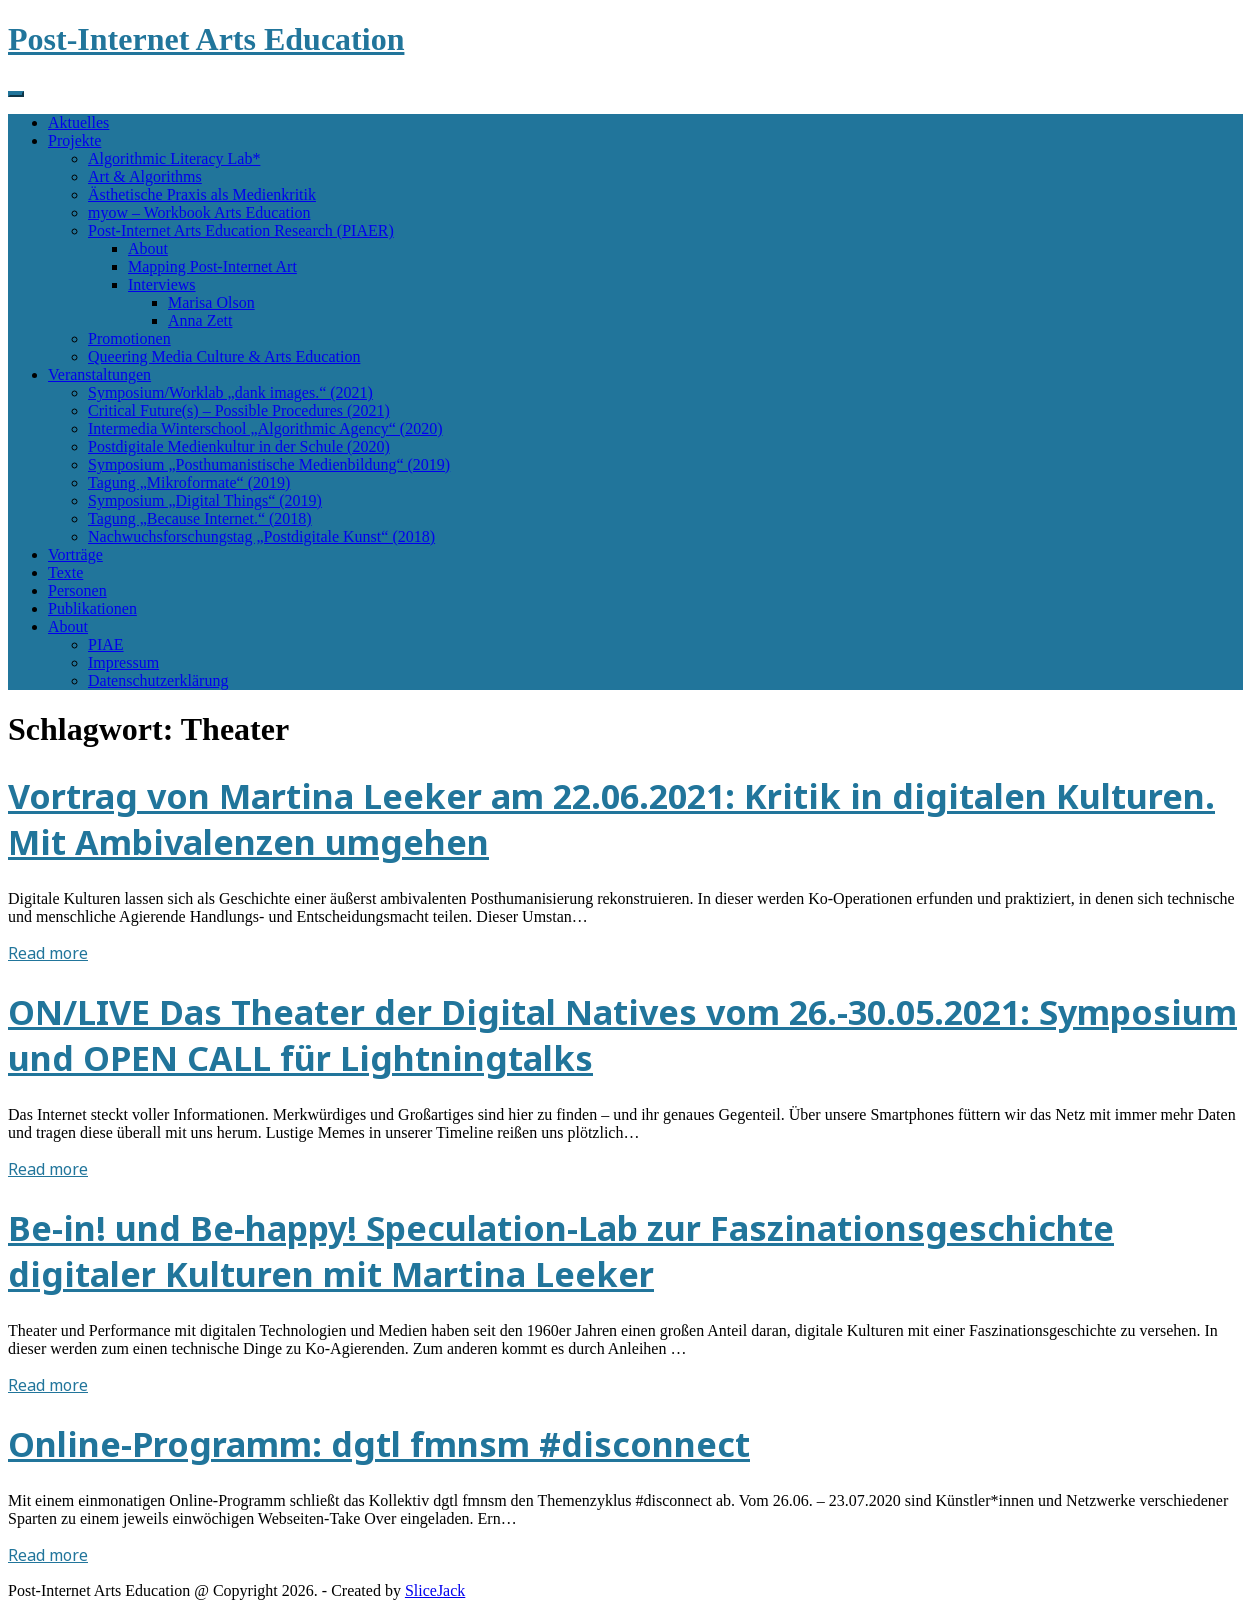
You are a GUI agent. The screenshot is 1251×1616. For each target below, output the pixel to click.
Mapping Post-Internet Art (212, 266)
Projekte (74, 140)
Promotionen (129, 338)
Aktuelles (78, 122)
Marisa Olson (211, 302)
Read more (48, 953)
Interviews (162, 284)
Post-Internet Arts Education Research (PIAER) (241, 230)
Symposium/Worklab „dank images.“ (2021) (230, 392)
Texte (65, 572)
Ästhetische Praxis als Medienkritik (202, 194)
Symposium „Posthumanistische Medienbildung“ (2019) (269, 464)
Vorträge (75, 554)
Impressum (123, 662)
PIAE (106, 644)
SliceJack (435, 1590)
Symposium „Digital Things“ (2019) (205, 500)
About (148, 248)
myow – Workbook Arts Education (199, 212)
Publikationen (92, 608)
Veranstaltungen (99, 374)
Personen (77, 590)
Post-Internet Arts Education (206, 39)
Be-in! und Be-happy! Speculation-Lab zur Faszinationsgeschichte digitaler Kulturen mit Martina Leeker (561, 1251)
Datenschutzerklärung (158, 680)
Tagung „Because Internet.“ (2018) (200, 518)
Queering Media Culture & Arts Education (224, 356)
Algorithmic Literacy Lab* (174, 158)
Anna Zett (200, 320)
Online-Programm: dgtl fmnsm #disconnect (379, 1444)
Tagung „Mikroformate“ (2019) (189, 482)
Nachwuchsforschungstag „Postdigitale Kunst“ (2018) (261, 536)
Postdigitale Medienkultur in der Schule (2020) (239, 446)
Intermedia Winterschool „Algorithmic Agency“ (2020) (265, 428)
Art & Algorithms (145, 176)
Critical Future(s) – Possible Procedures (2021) (239, 410)
